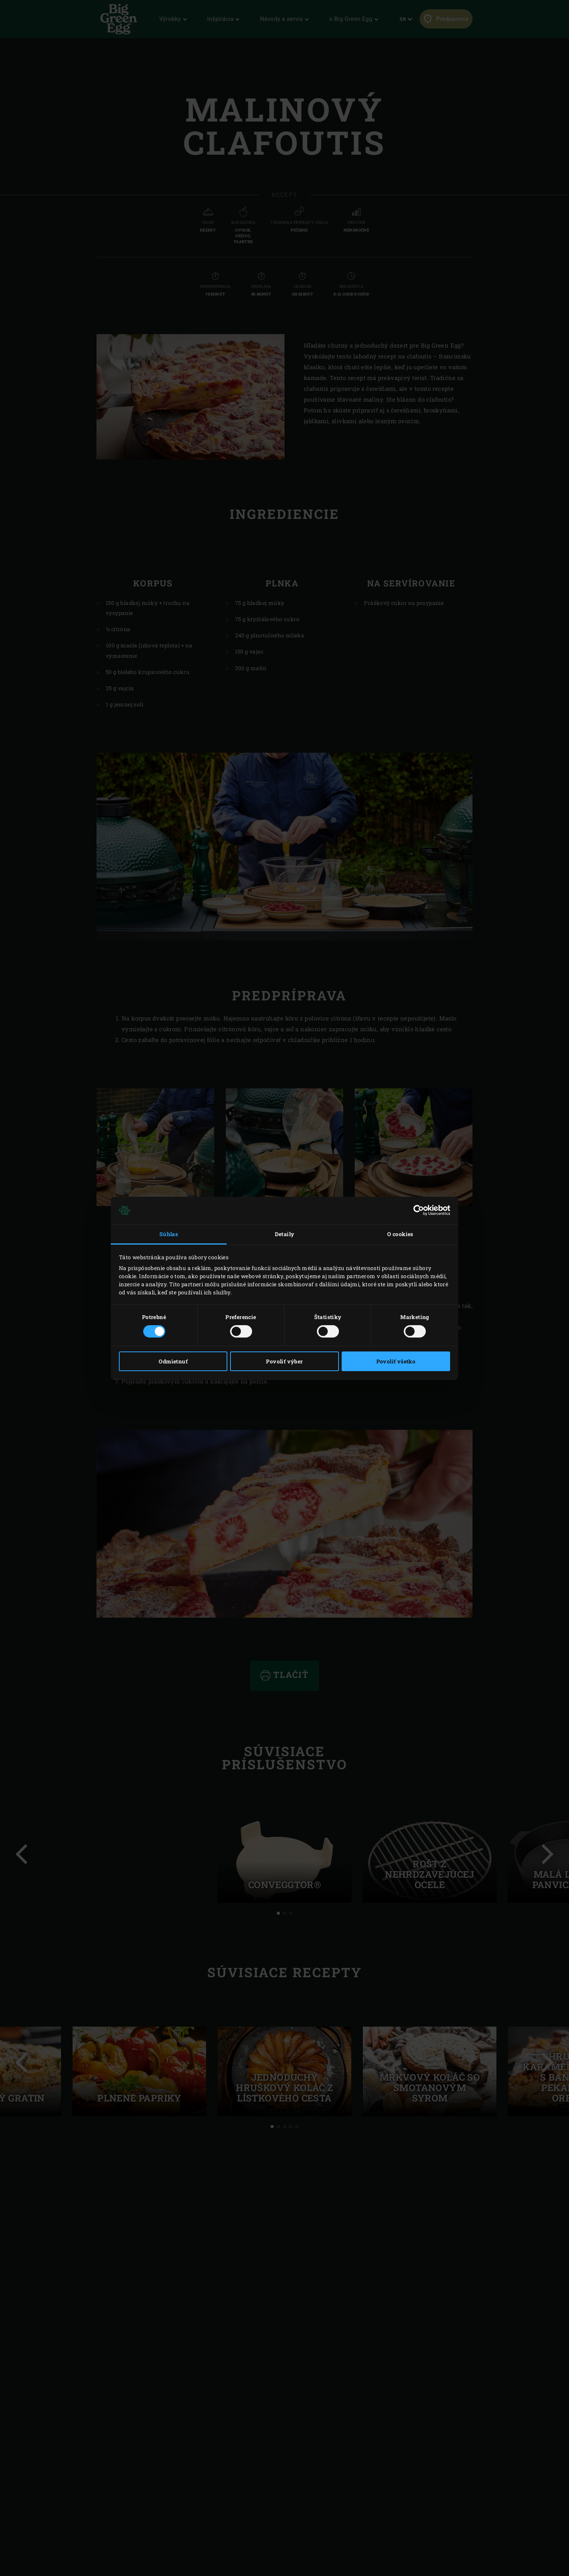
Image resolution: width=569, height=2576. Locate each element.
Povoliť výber (284, 1361)
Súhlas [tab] (168, 1234)
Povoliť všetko (396, 1361)
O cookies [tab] (400, 1234)
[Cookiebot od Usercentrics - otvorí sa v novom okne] (416, 1210)
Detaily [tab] (285, 1234)
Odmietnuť (173, 1361)
